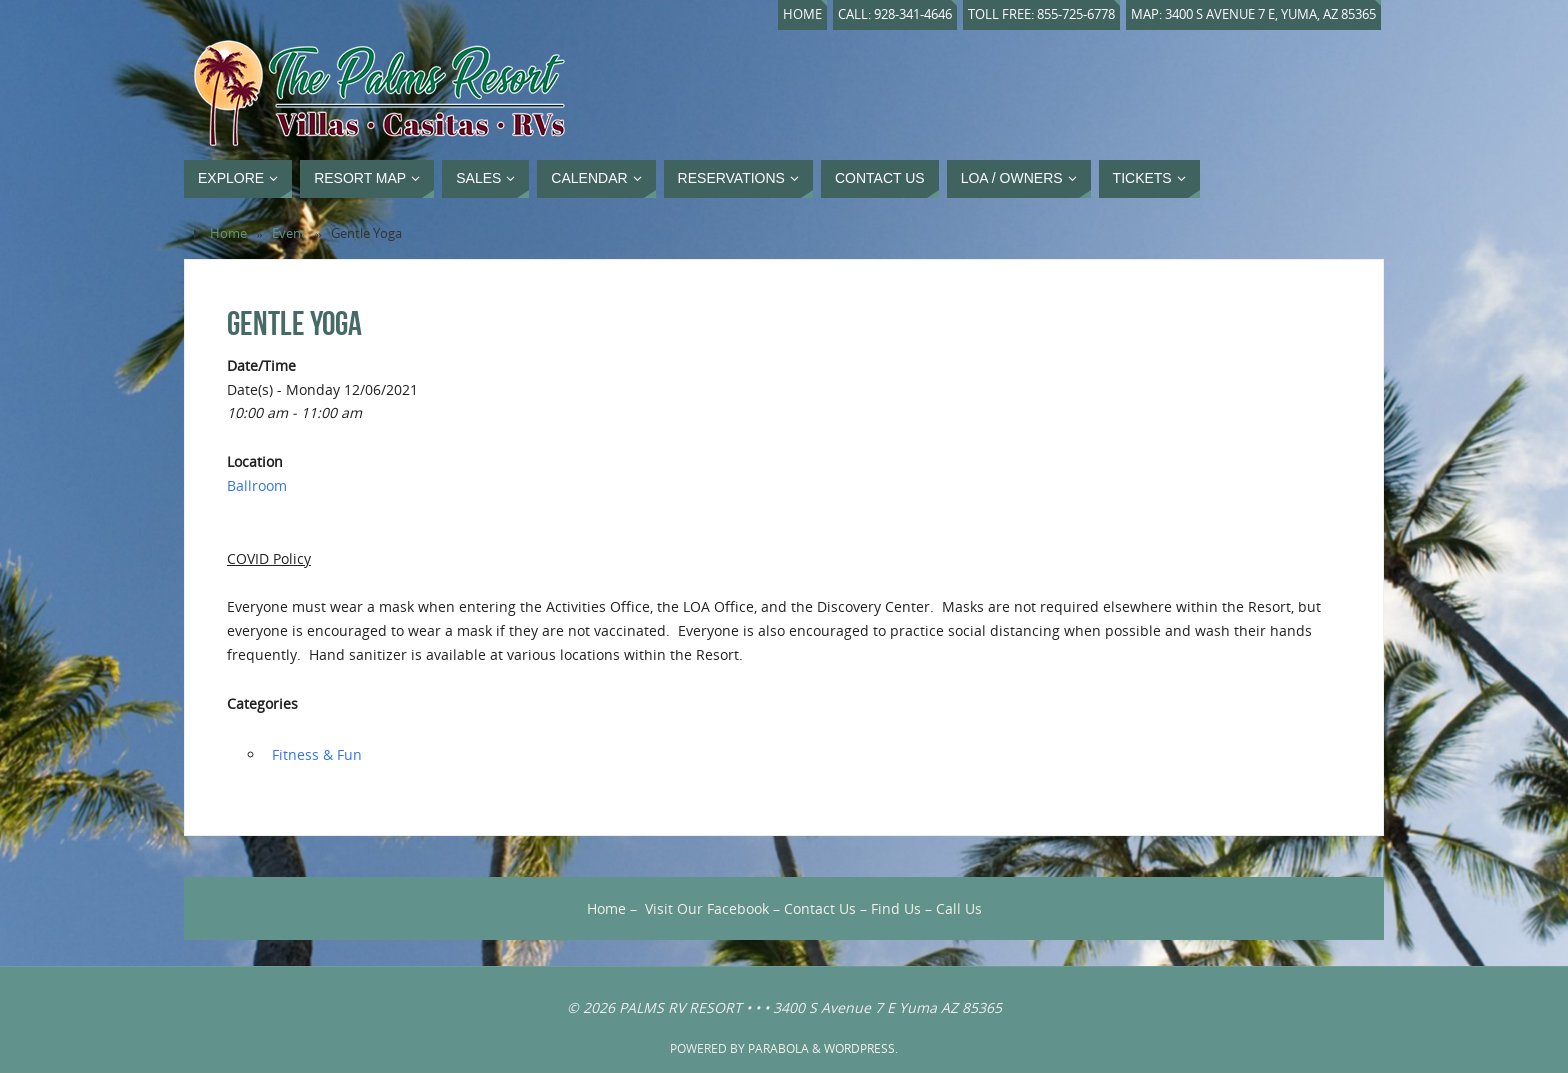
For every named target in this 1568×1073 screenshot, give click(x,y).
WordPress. (861, 1048)
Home (802, 14)
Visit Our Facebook (707, 908)
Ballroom (257, 485)
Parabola (778, 1048)
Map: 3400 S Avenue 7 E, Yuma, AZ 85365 (1253, 14)
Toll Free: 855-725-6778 (1041, 14)
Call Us (959, 908)
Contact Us (820, 908)
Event (289, 233)
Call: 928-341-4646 (895, 14)
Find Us (896, 908)
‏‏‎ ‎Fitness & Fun (315, 754)
